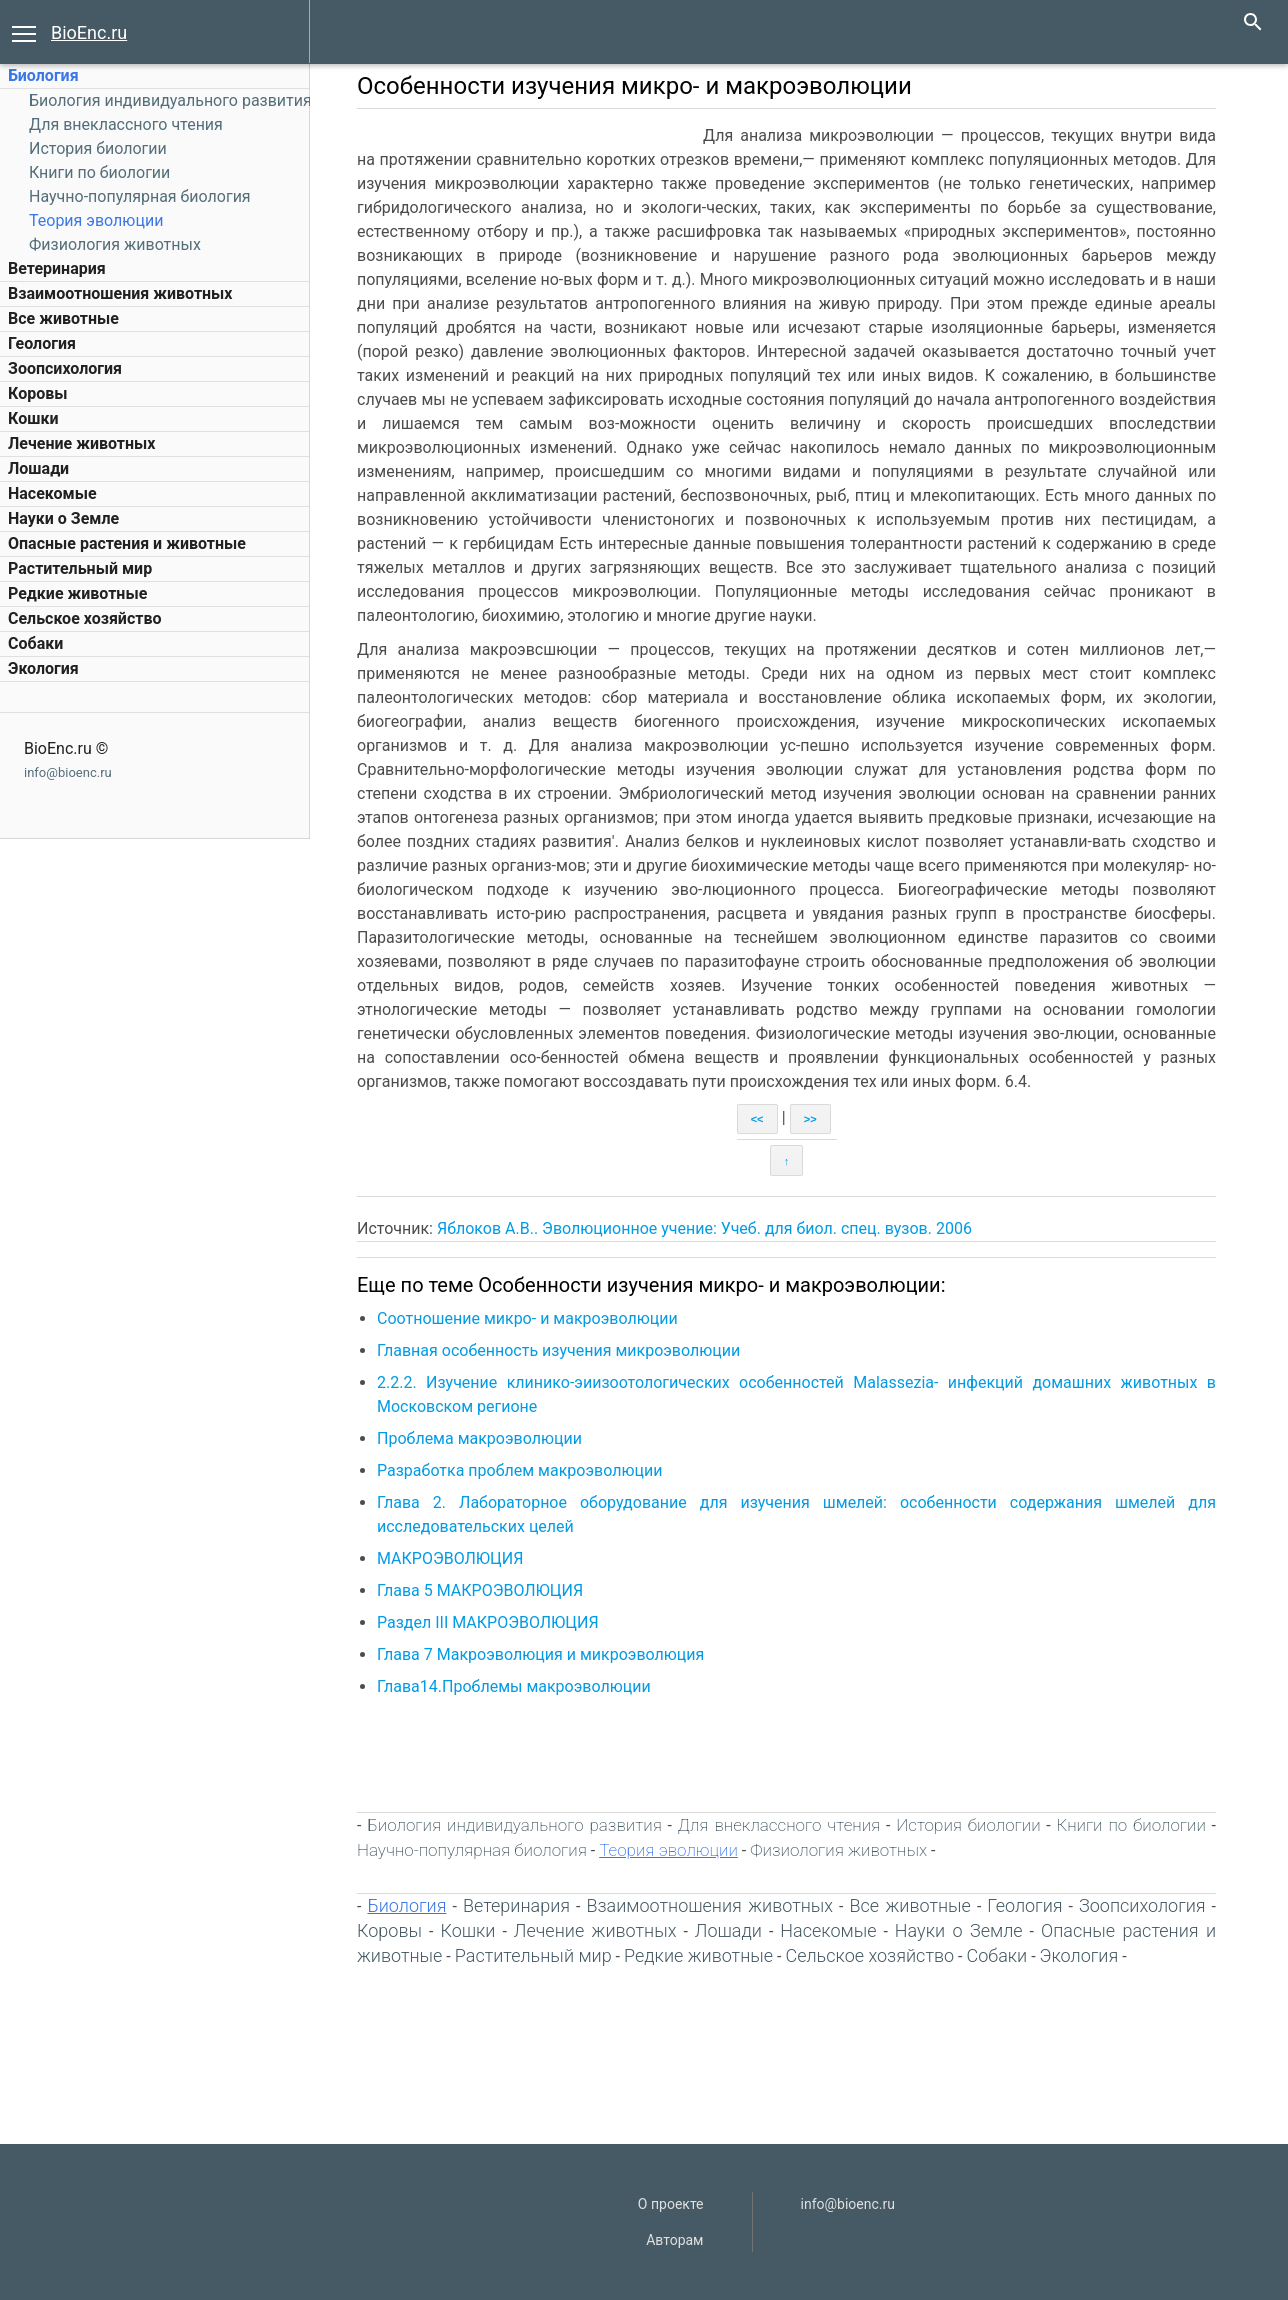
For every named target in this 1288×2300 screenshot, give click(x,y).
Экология (43, 668)
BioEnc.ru (89, 32)
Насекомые (52, 493)
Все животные (63, 318)
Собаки (35, 643)
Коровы (37, 393)
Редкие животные (77, 593)
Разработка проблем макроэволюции (519, 1470)
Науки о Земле (63, 518)
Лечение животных (81, 443)
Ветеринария (57, 268)
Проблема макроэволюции (479, 1438)
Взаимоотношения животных (120, 293)
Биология (43, 75)
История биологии (98, 148)
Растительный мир (80, 568)
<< (757, 1119)
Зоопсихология (65, 368)
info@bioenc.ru (68, 772)
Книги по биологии (99, 172)
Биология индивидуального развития (170, 100)
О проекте (671, 2204)
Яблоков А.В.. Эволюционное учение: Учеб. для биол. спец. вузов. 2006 (704, 1228)
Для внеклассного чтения (126, 124)
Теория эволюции (96, 220)
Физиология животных (115, 244)
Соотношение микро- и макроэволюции (527, 1318)
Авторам (674, 2240)
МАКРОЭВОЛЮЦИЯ (450, 1558)
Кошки (33, 418)
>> (810, 1119)
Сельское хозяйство (84, 618)
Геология (42, 343)
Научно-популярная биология (140, 196)
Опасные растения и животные (127, 543)
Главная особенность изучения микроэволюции (558, 1350)
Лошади (38, 468)
